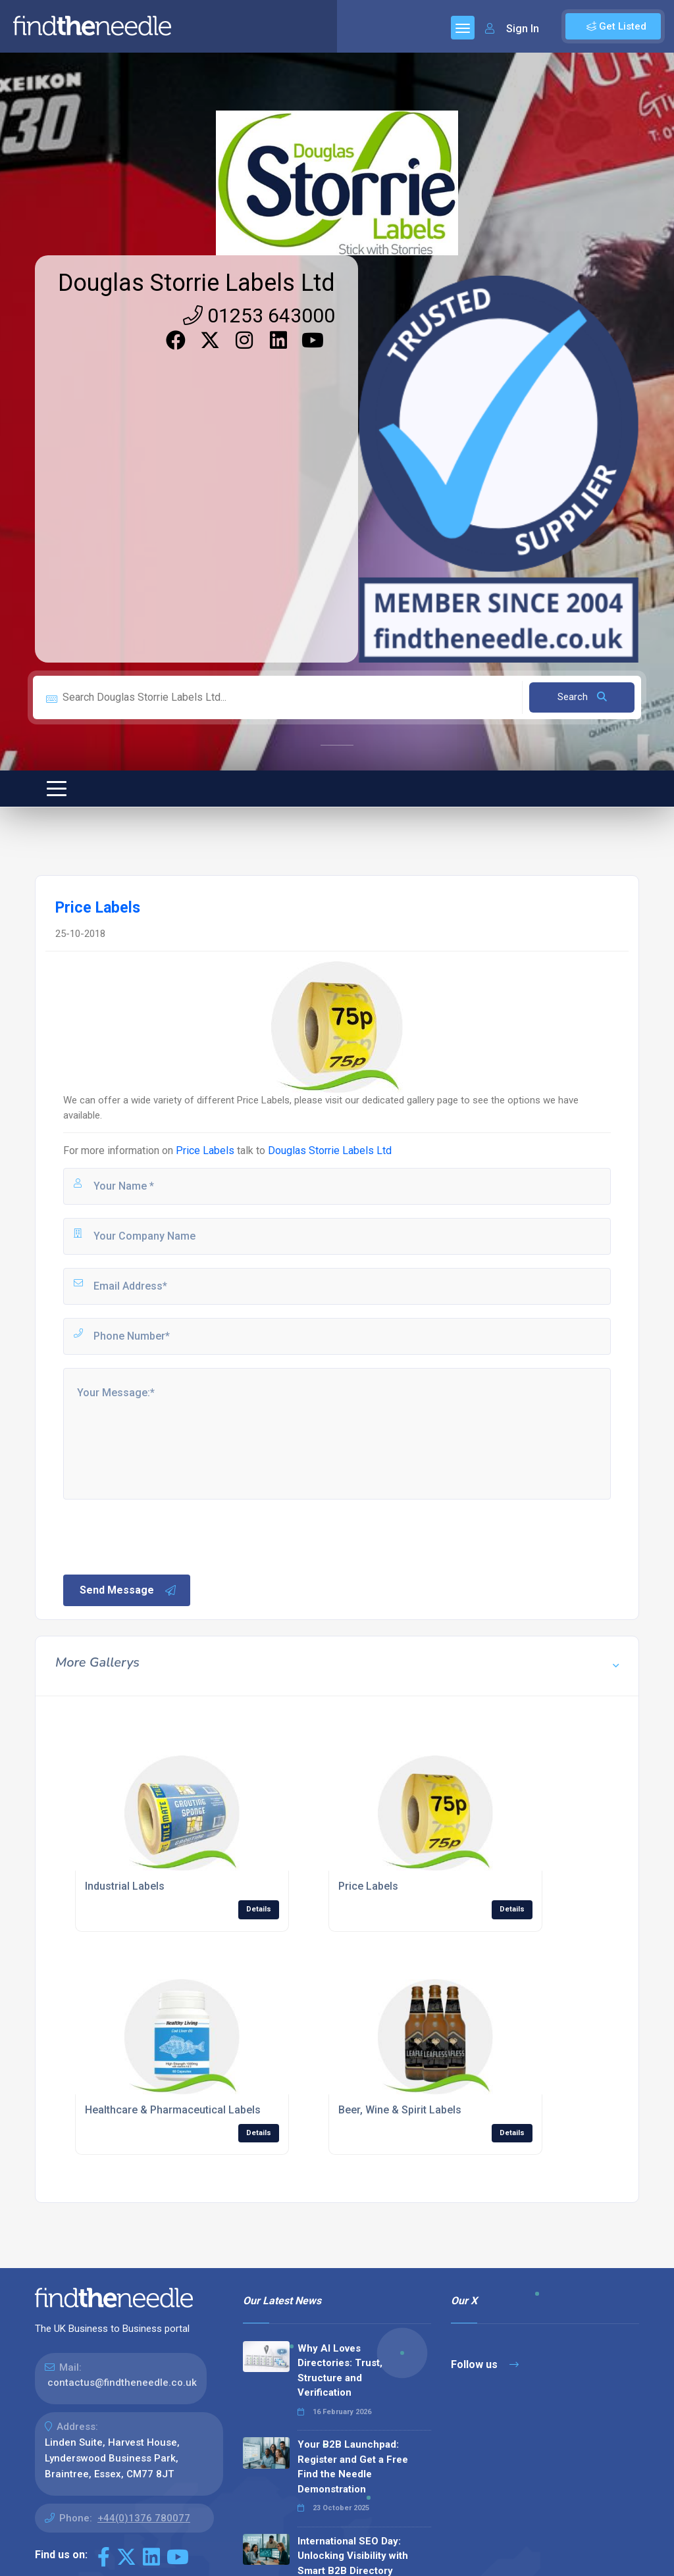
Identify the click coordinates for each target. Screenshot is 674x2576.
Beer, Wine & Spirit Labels (399, 2110)
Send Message (128, 1590)
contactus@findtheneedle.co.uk (122, 2382)
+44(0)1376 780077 (143, 2518)
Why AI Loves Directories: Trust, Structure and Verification (340, 2370)
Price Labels (205, 1150)
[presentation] (161, 1535)
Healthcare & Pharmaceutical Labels (173, 2110)
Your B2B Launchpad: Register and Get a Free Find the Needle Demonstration (353, 2466)
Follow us (485, 2364)
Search (582, 697)
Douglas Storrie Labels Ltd (196, 283)
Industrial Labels (125, 1886)
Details (258, 1909)
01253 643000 (259, 315)
